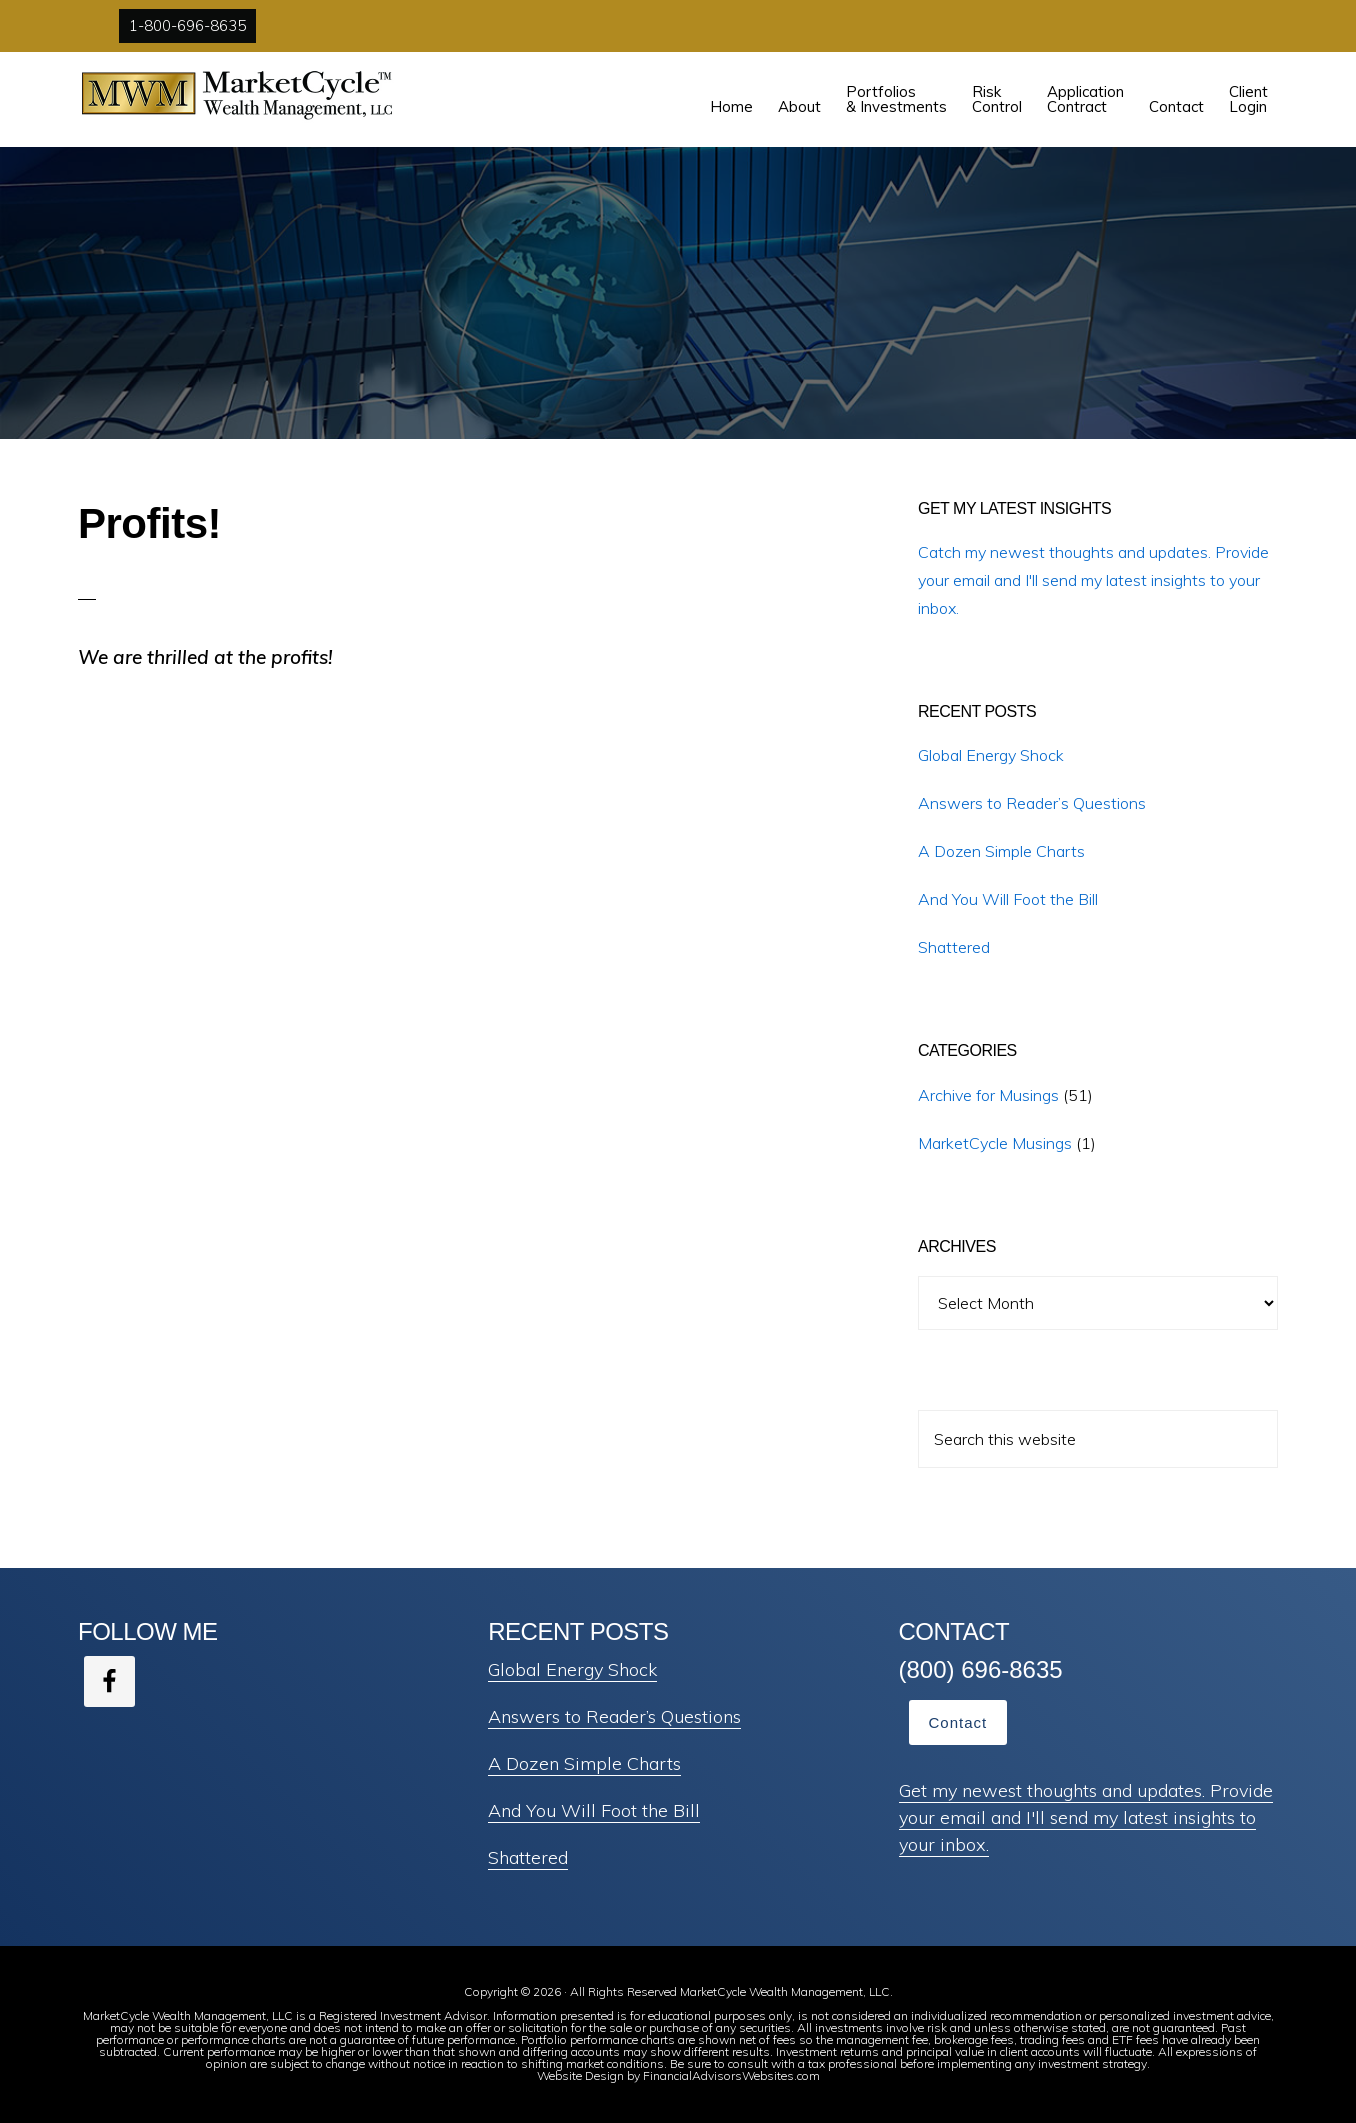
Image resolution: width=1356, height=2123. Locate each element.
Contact (958, 1722)
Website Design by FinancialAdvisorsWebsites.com (678, 2075)
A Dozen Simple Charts (1001, 851)
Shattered (954, 947)
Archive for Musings (988, 1095)
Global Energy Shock (991, 755)
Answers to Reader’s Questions (1032, 803)
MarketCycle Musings (995, 1143)
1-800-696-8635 (187, 25)
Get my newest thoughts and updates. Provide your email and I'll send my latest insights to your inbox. (1086, 1817)
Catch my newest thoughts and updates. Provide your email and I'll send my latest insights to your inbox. (1093, 580)
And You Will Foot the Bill (1008, 899)
